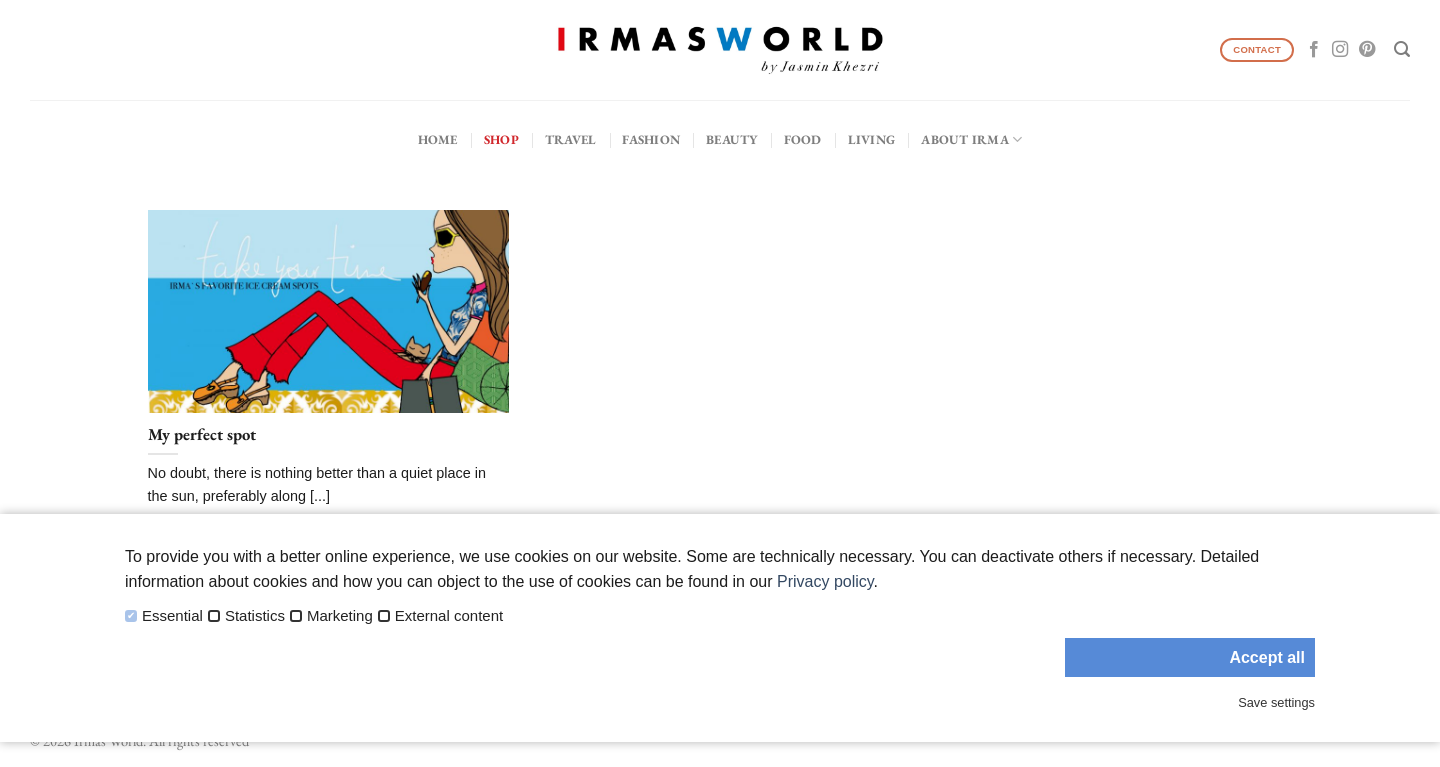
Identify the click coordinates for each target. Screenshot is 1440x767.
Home (438, 139)
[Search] (1402, 49)
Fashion (651, 139)
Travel (571, 139)
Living (872, 139)
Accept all (1267, 657)
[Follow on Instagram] (1340, 50)
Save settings (1276, 702)
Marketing (340, 616)
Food (803, 139)
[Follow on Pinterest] (1367, 50)
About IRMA (971, 139)
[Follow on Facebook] (1314, 50)
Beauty (732, 139)
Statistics (255, 616)
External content (449, 616)
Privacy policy (825, 581)
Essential (172, 616)
